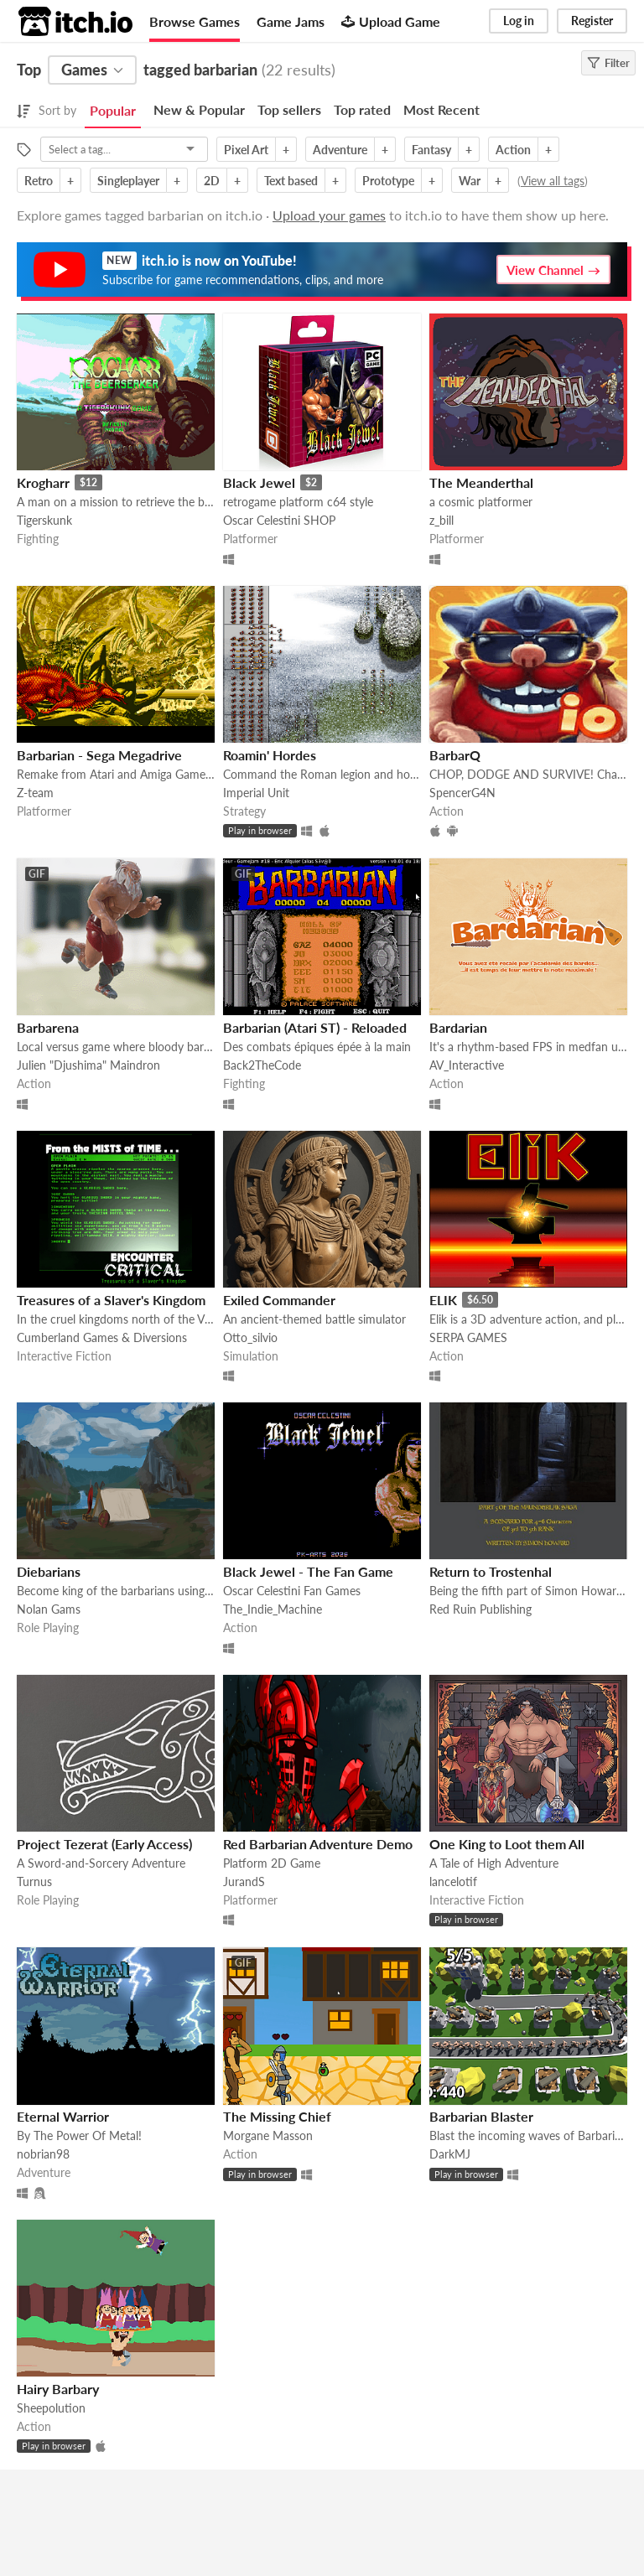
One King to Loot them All (506, 1844)
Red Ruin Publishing (480, 1609)
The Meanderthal (481, 482)
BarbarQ (454, 755)
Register (592, 20)
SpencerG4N (462, 792)
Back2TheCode (262, 1065)
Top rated (362, 109)
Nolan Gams (48, 1609)
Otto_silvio (250, 1337)
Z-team (35, 792)
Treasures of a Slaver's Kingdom (111, 1300)
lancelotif (453, 1881)
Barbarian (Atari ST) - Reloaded (315, 1027)
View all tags (552, 181)
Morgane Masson (268, 2135)
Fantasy (431, 150)
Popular (113, 110)
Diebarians (48, 1571)
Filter (608, 63)
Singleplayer (128, 181)
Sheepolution (51, 2408)
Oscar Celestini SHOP (279, 520)
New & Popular (199, 109)
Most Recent (441, 109)
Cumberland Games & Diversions (102, 1337)
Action (513, 150)
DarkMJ (449, 2154)
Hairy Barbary (58, 2389)
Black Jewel (259, 482)
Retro (38, 181)
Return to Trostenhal (490, 1571)
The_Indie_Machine (272, 1609)
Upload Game (390, 21)
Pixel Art (246, 150)
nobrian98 (43, 2154)
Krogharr (43, 482)
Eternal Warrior (63, 2116)
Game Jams (291, 21)
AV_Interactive (466, 1065)
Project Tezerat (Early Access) (104, 1844)
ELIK (443, 1300)
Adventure (340, 150)
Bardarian (458, 1027)
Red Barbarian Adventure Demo (318, 1844)
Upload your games (329, 215)
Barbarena (48, 1027)
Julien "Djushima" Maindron (88, 1065)
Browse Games (194, 21)
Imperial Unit (256, 792)
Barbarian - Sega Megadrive (99, 755)
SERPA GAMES (468, 1337)
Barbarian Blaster (481, 2116)
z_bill (441, 520)
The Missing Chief (277, 2116)
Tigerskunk (44, 520)
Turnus (34, 1881)
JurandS (244, 1881)
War (469, 181)
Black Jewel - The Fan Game (308, 1571)
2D (212, 181)
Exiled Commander (279, 1300)
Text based (291, 181)
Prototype (388, 181)
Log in (518, 20)
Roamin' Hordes (269, 755)
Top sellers (289, 109)
